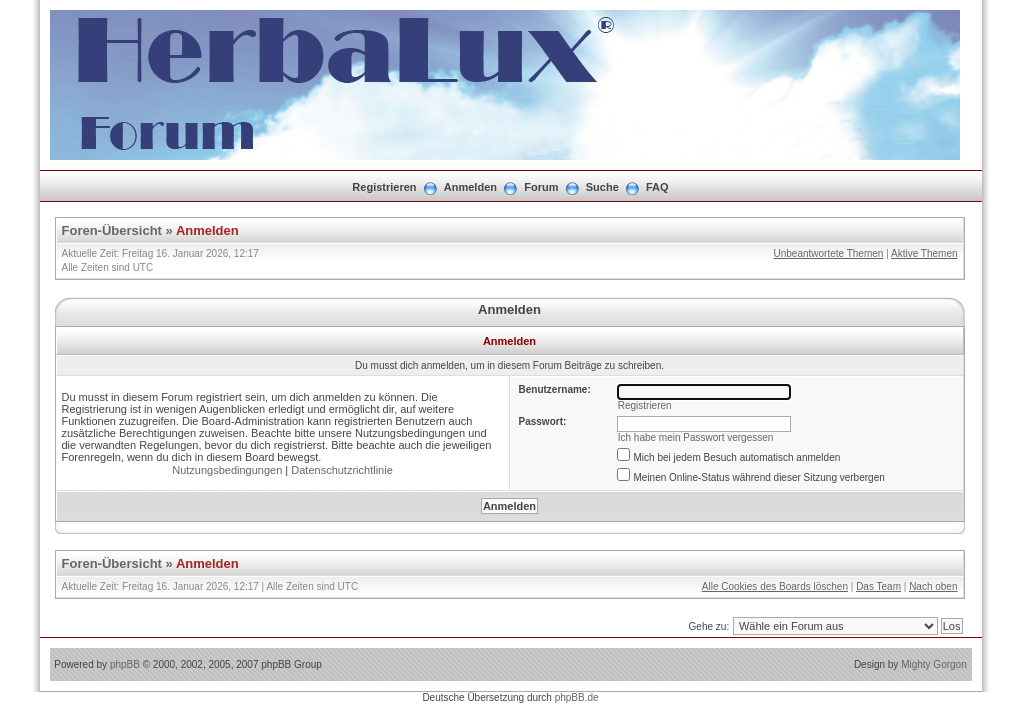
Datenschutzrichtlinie (342, 470)
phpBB (125, 664)
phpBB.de (577, 697)
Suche (602, 187)
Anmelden (470, 187)
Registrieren (384, 187)
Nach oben (933, 586)
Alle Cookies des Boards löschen (775, 586)
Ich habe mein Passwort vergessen (696, 437)
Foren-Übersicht (112, 230)
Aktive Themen (924, 253)
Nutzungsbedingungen (227, 470)
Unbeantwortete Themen (828, 253)
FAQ (657, 187)
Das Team (878, 586)
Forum (541, 187)
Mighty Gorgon (934, 664)
